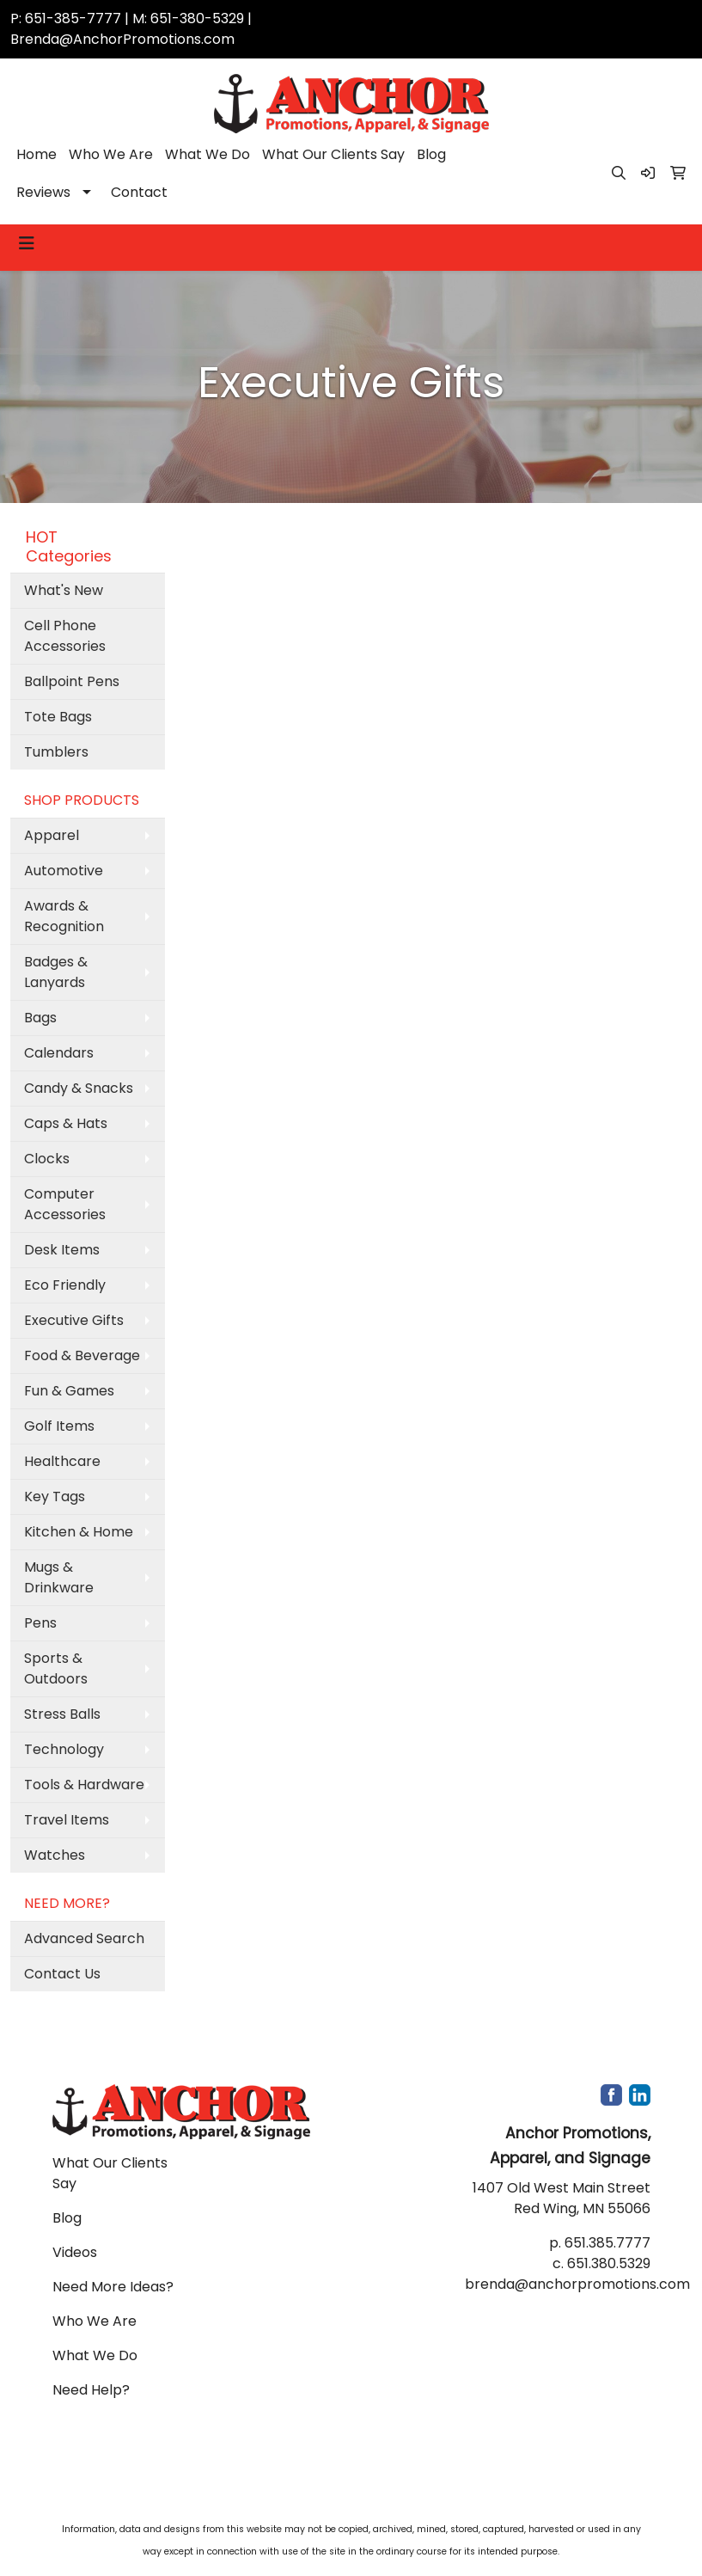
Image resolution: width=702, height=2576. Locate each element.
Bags (40, 1017)
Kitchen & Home (78, 1532)
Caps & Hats (65, 1123)
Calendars (59, 1053)
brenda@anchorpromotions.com (577, 2284)
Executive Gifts (74, 1320)
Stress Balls (62, 1714)
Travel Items (66, 1820)
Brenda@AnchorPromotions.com (122, 39)
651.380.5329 (608, 2263)
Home (36, 154)
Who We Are (111, 154)
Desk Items (62, 1250)
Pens (40, 1623)
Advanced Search (84, 1938)
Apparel (51, 835)
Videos (74, 2252)
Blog (431, 154)
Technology (64, 1749)
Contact (139, 192)
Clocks (47, 1158)
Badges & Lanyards (56, 972)
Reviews (43, 192)
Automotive (63, 870)
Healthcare (62, 1461)
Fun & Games (69, 1391)
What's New (63, 590)
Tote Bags (58, 717)
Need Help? (91, 2390)
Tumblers (56, 752)
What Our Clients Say (333, 154)
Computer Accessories (65, 1204)
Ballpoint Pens (71, 681)
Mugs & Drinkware (59, 1577)
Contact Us (62, 1974)
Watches (54, 1855)
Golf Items (59, 1426)
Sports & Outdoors (56, 1668)
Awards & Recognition (64, 916)
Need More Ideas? (113, 2287)
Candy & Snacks (78, 1088)
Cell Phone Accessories (65, 636)
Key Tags (54, 1496)
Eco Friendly (65, 1285)
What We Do (207, 154)
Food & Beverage (82, 1355)
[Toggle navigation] (27, 243)
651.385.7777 (607, 2243)
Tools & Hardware (84, 1784)
